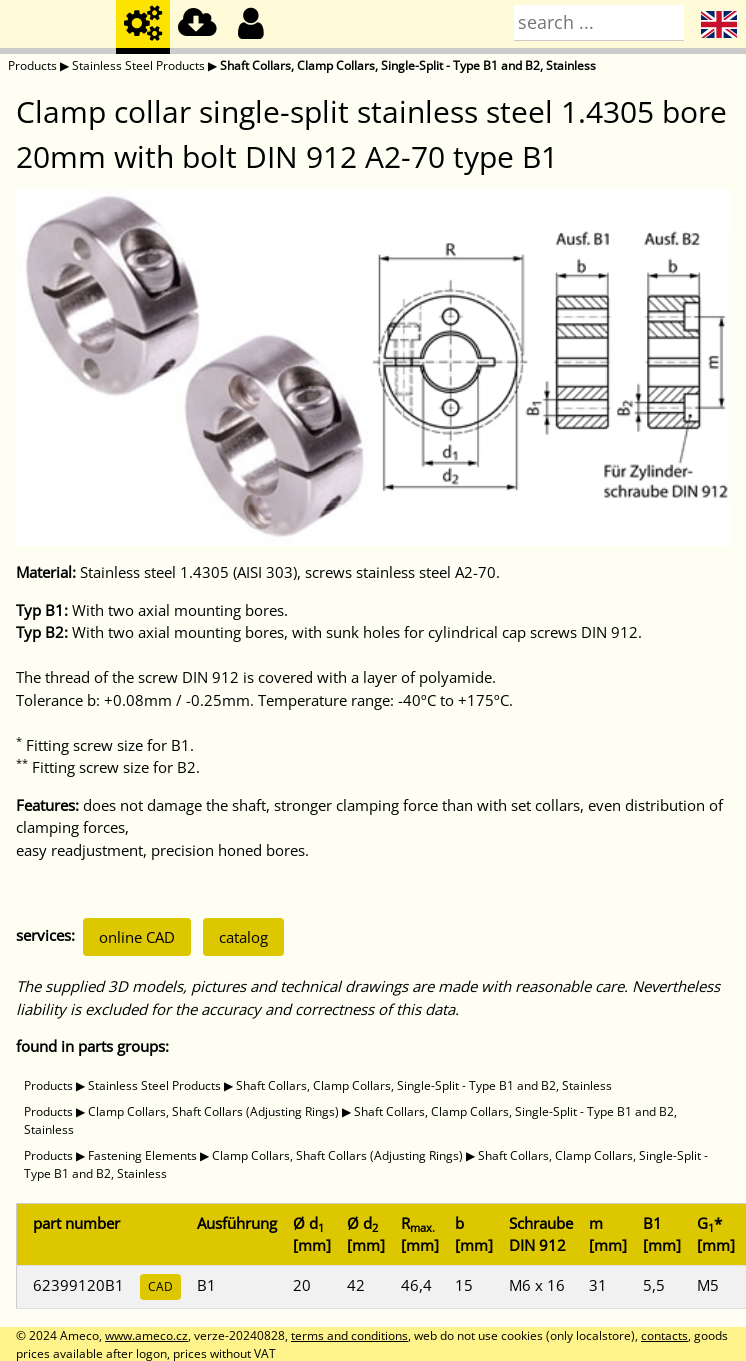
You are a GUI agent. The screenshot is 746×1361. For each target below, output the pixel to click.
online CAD (137, 937)
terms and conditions (349, 1335)
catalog (243, 937)
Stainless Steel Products (138, 65)
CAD (160, 1286)
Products (32, 65)
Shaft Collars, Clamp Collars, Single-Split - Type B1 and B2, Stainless (408, 65)
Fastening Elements (142, 1155)
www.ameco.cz (146, 1335)
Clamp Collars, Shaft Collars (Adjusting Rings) (213, 1111)
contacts (664, 1335)
